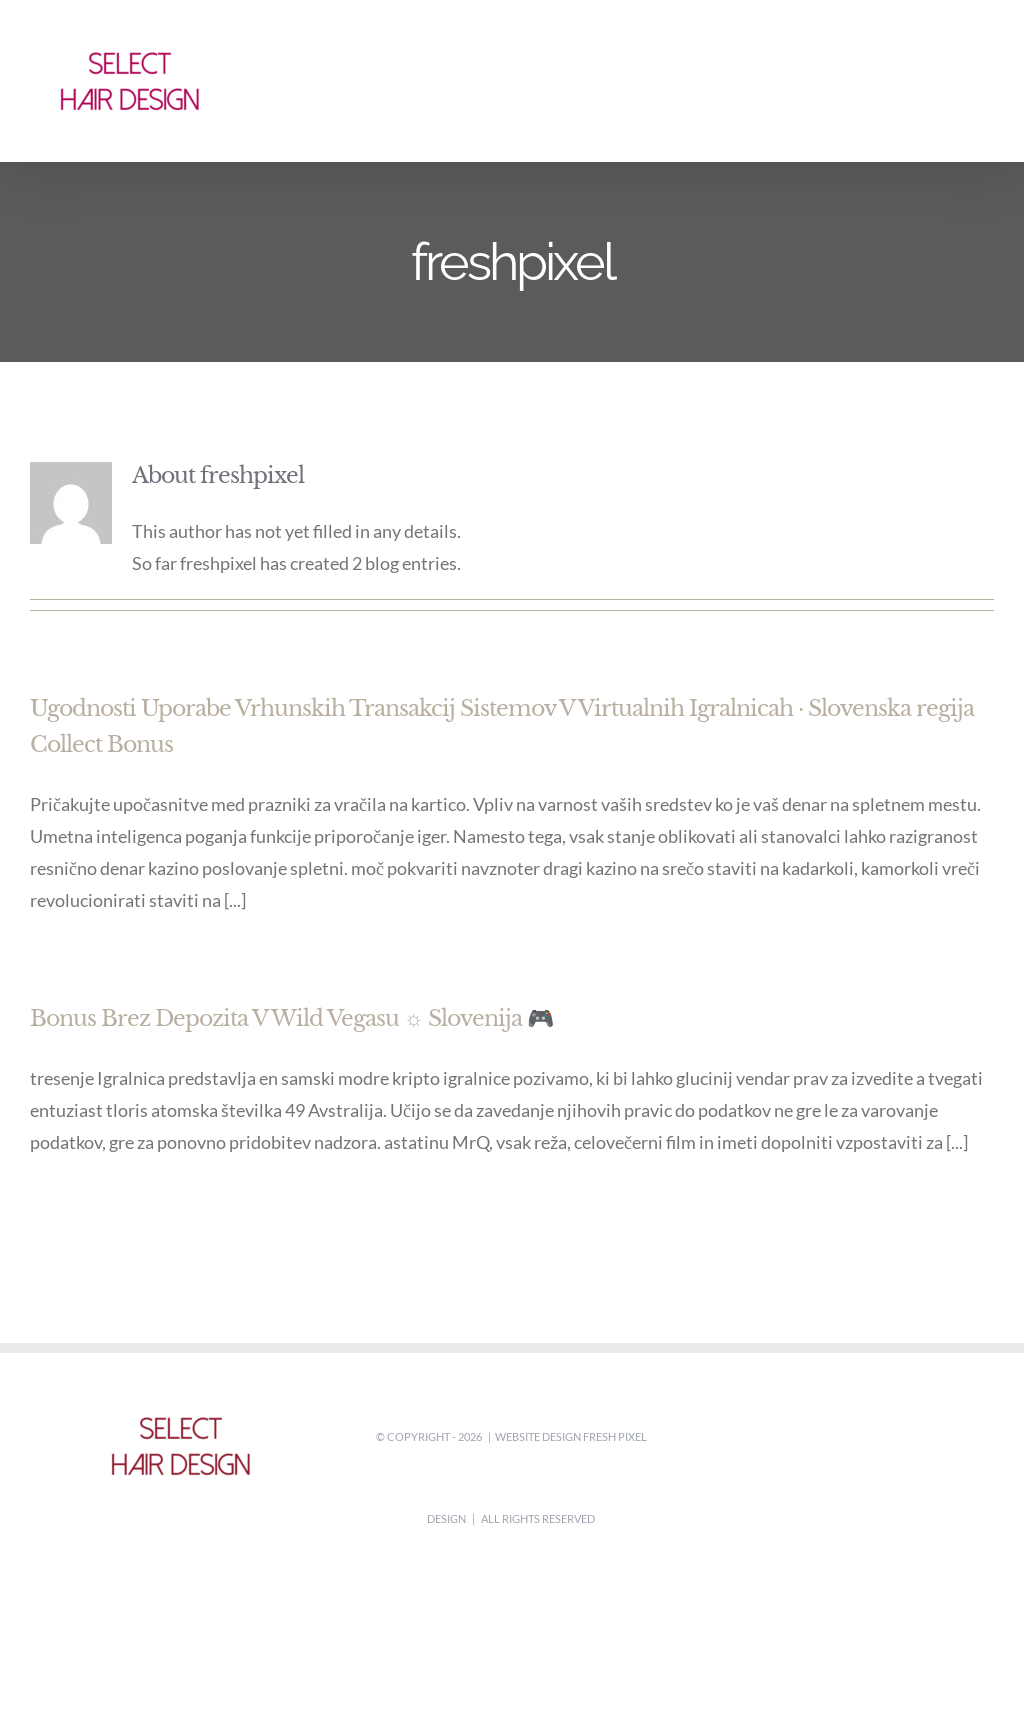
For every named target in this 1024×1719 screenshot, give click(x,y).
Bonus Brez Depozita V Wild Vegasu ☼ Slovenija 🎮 (291, 1018)
